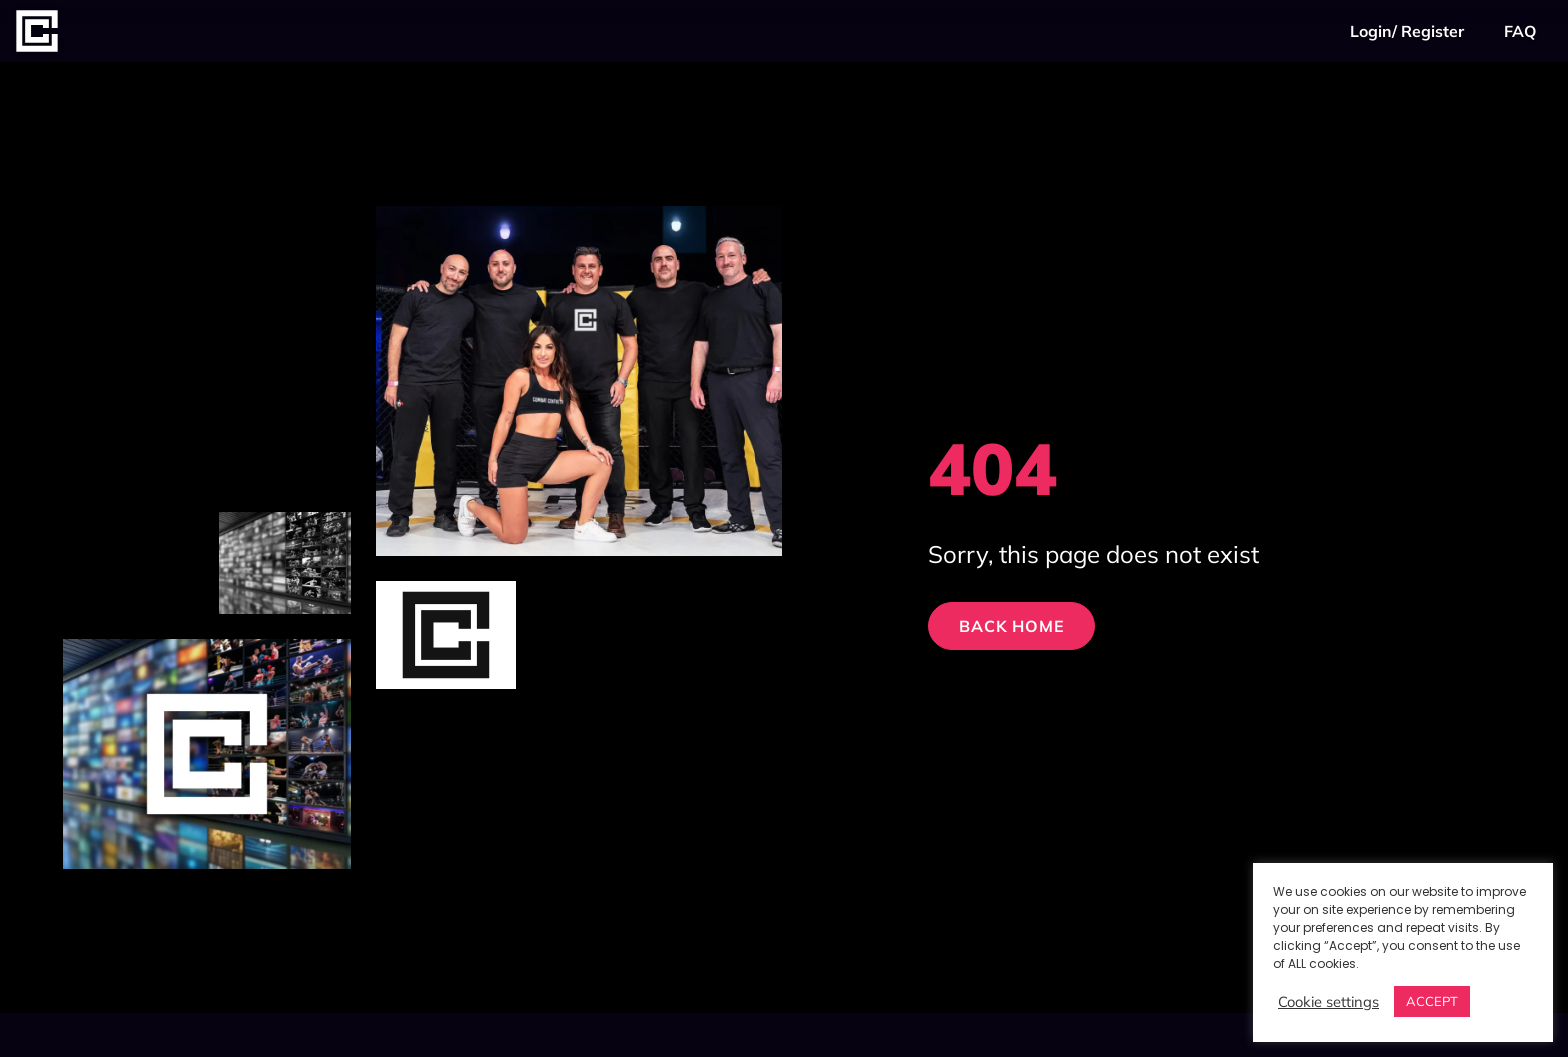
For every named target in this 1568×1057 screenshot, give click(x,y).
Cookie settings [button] (1328, 1002)
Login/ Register (1407, 31)
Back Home (1011, 626)
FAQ (1520, 31)
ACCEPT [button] (1432, 1001)
